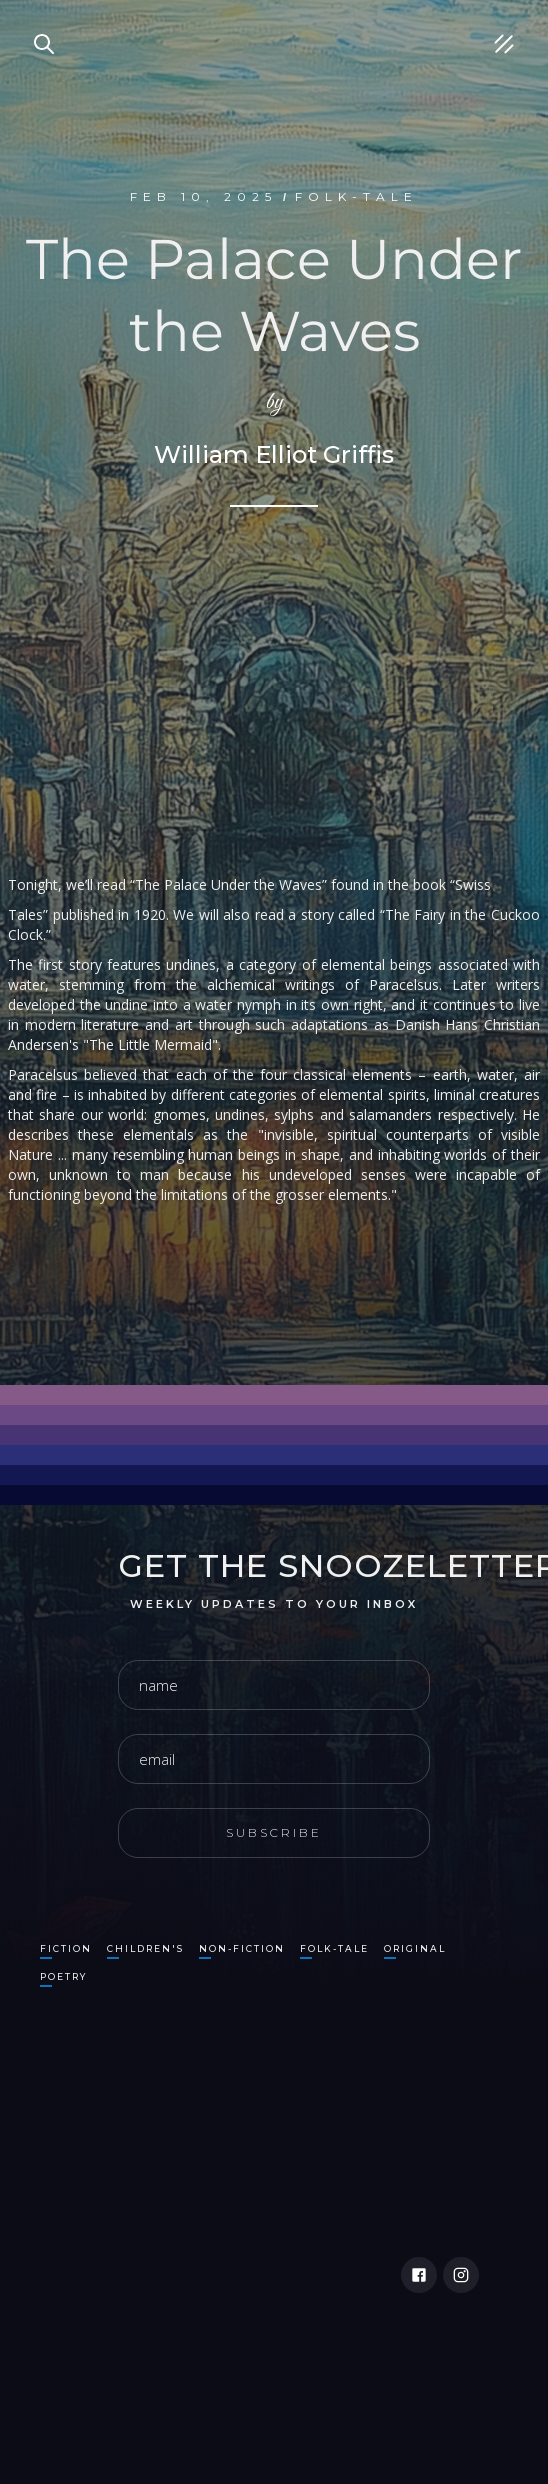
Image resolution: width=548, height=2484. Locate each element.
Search (35, 20)
